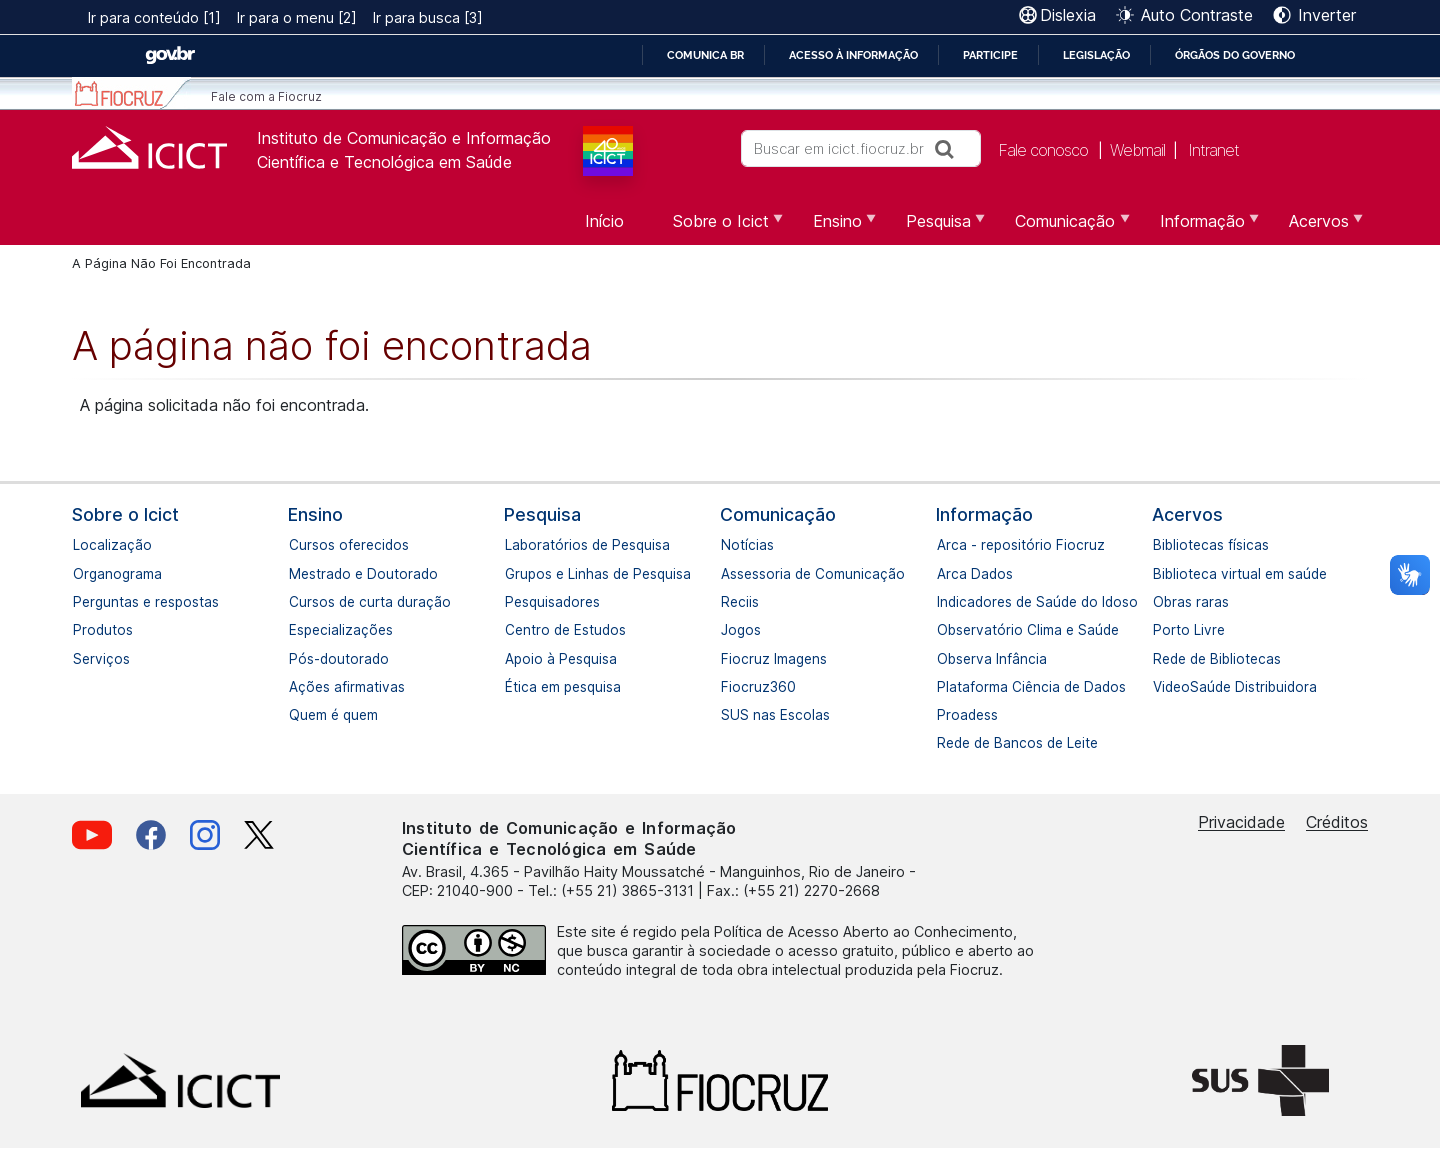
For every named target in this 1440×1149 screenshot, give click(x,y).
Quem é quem (299, 715)
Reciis (731, 602)
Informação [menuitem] (1200, 228)
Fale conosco (1043, 150)
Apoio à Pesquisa (515, 659)
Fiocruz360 (731, 687)
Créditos (1337, 822)
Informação (984, 514)
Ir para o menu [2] (297, 17)
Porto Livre (1163, 630)
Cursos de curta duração (299, 602)
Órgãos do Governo (1235, 55)
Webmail (1137, 150)
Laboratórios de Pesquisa (515, 545)
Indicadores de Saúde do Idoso (947, 602)
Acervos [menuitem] (1316, 228)
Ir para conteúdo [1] (154, 17)
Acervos (1187, 514)
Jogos (731, 630)
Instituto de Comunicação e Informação (404, 138)
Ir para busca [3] (428, 17)
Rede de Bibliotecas (1163, 659)
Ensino (315, 514)
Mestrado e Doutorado (299, 574)
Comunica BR (705, 55)
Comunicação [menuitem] (1062, 228)
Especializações (299, 630)
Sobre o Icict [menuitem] (718, 228)
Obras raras (1163, 602)
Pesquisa (542, 514)
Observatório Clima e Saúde (947, 630)
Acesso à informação (853, 55)
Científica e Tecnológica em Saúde (384, 162)
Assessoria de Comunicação (731, 574)
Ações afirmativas (299, 687)
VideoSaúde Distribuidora (1163, 687)
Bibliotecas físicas (1163, 545)
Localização (83, 545)
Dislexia (1068, 15)
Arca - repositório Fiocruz (947, 545)
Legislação (1096, 55)
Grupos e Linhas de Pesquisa (515, 574)
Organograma (83, 574)
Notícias (731, 545)
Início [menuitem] (604, 221)
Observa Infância (947, 659)
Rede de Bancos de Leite (947, 743)
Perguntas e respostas (83, 602)
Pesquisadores (515, 602)
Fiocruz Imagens (731, 659)
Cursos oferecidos (299, 545)
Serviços (83, 659)
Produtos (83, 630)
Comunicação (778, 514)
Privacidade (1241, 822)
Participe (990, 55)
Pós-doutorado (299, 659)
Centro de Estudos (515, 630)
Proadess (947, 715)
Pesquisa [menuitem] (936, 228)
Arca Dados (947, 574)
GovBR (170, 55)
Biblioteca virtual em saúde (1163, 574)
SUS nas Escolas (731, 715)
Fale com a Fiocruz (266, 96)
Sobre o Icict (125, 514)
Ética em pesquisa (515, 687)
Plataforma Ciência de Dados (947, 687)
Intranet (1213, 150)
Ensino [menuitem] (835, 228)
